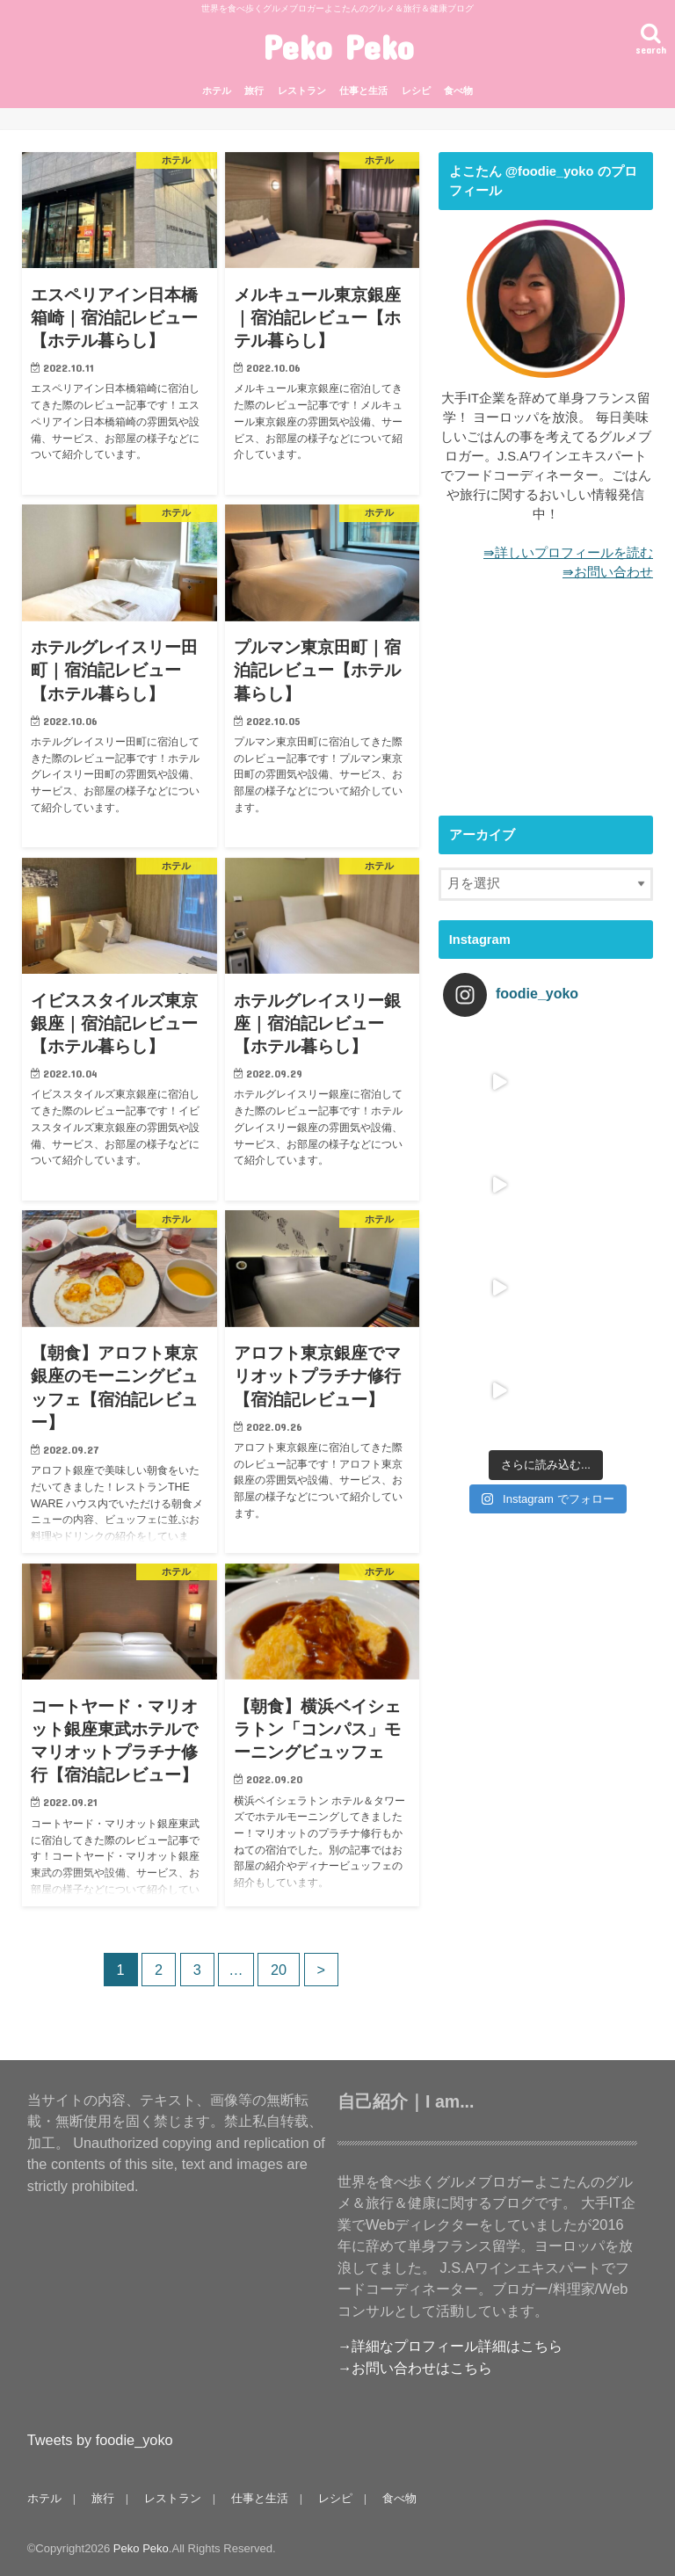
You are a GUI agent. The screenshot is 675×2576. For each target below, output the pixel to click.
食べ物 (458, 90)
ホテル (216, 90)
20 (279, 1969)
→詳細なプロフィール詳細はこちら (450, 2346)
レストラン (302, 90)
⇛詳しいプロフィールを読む (568, 553)
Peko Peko (338, 46)
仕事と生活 (363, 90)
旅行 (254, 90)
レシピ (416, 90)
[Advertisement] (546, 708)
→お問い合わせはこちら (415, 2368)
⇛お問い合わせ (607, 572)
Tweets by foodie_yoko (100, 2440)
